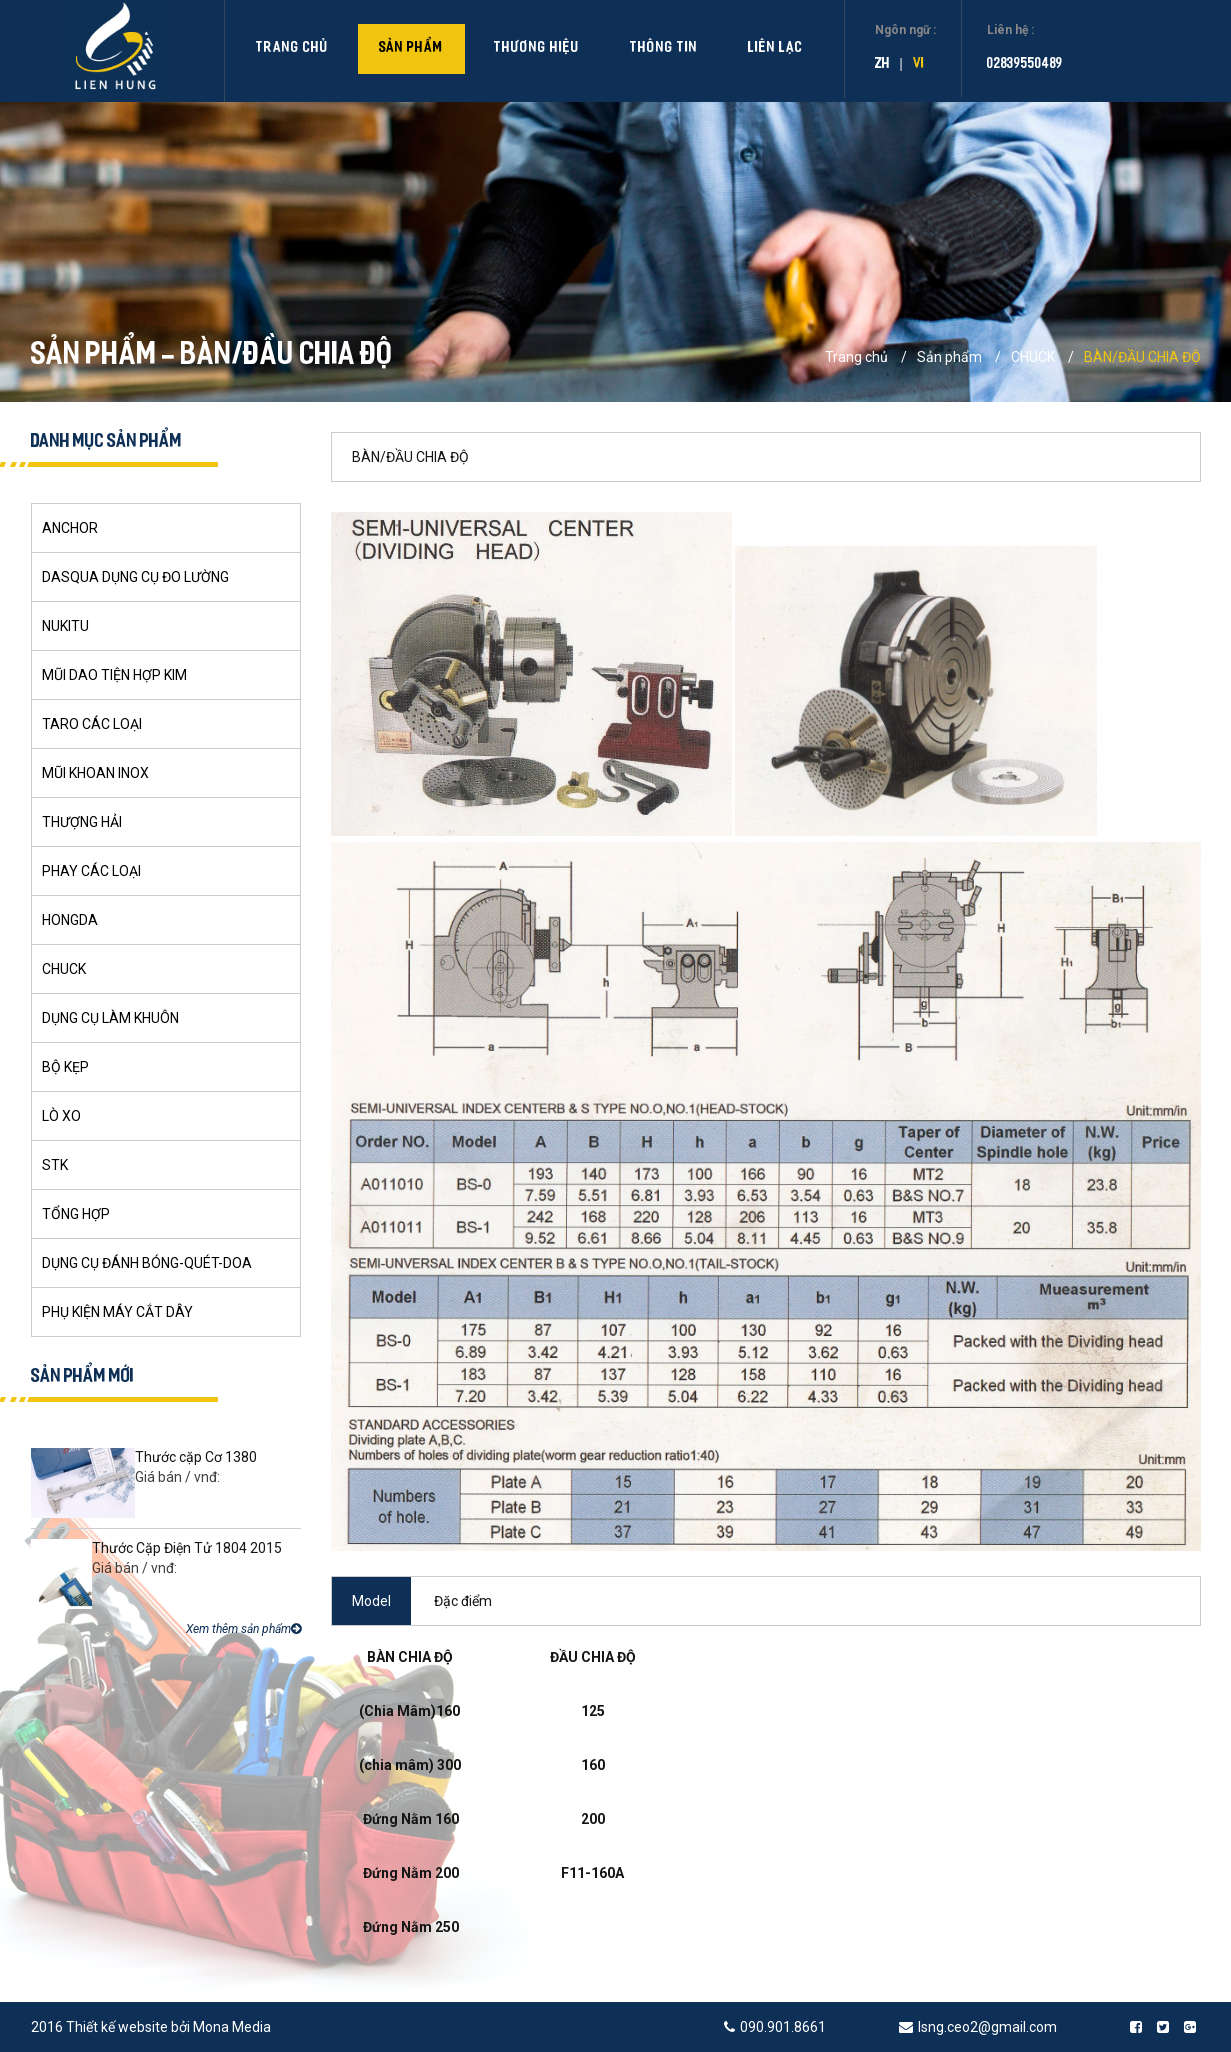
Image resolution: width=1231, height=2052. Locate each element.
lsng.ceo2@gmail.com (989, 2027)
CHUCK (1033, 357)
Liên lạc (775, 48)
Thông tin (664, 48)
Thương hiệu (537, 48)
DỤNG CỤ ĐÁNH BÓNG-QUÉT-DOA (147, 1263)
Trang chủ (292, 48)
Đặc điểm (463, 1601)
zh (882, 64)
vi (918, 64)
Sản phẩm (411, 48)
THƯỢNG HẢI (82, 822)
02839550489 (1025, 64)
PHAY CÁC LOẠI (91, 871)
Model (371, 1601)
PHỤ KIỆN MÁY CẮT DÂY (117, 1312)
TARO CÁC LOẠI (92, 724)
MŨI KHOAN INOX (95, 773)
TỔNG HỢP (76, 1214)
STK (55, 1165)
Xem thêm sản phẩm (243, 1629)
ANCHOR (70, 528)
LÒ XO (61, 1116)
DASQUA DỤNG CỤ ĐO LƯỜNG (135, 577)
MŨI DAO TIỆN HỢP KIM (114, 675)
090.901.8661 (783, 2027)
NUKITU (65, 626)
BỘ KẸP (65, 1067)
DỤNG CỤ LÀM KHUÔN (110, 1018)
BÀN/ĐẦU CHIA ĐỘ (1142, 357)
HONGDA (70, 920)
